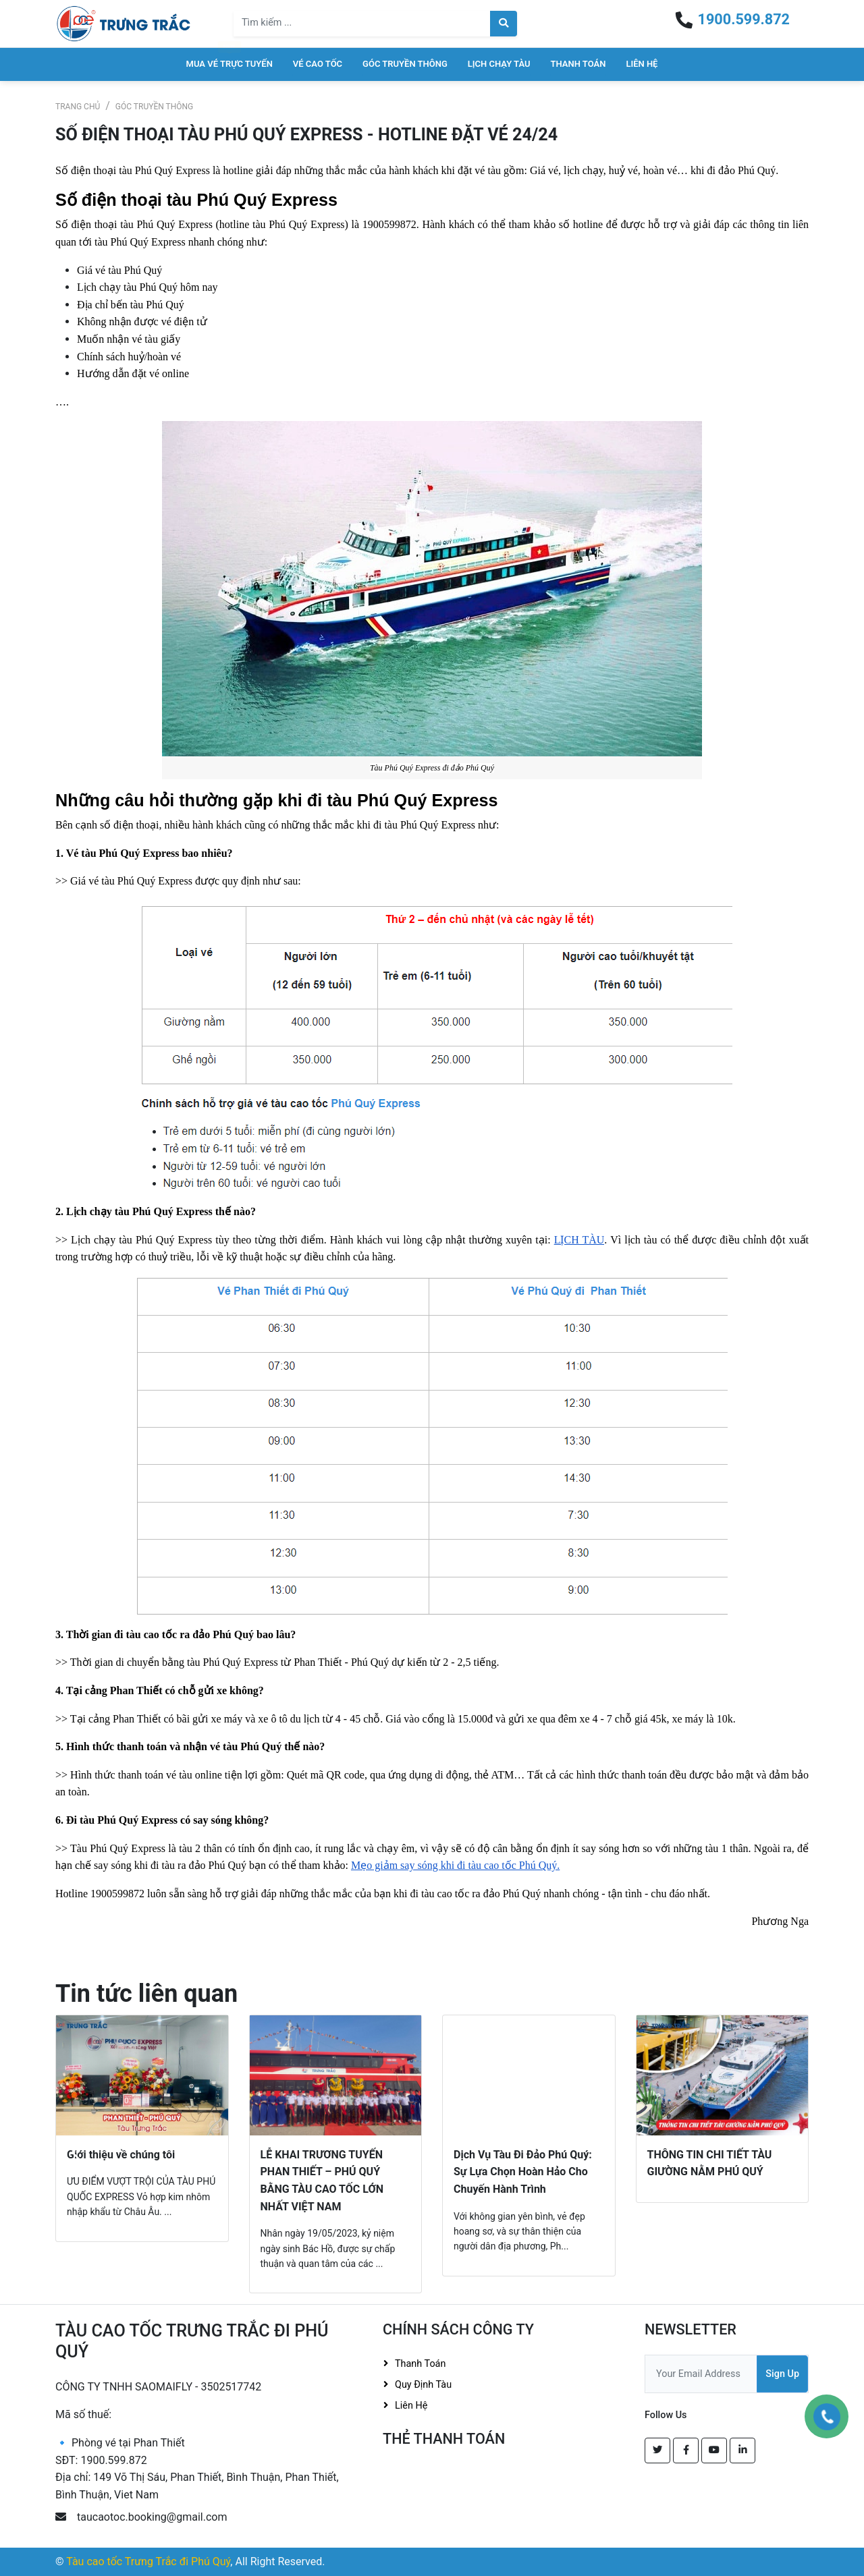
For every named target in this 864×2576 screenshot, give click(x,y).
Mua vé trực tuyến (229, 64)
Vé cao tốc (317, 64)
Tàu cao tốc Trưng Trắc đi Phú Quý (148, 2561)
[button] (75, 2152)
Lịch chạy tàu (499, 64)
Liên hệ (641, 64)
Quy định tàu (423, 2384)
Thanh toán (578, 64)
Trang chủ (77, 106)
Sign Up (782, 2374)
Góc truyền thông (405, 64)
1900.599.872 (744, 19)
